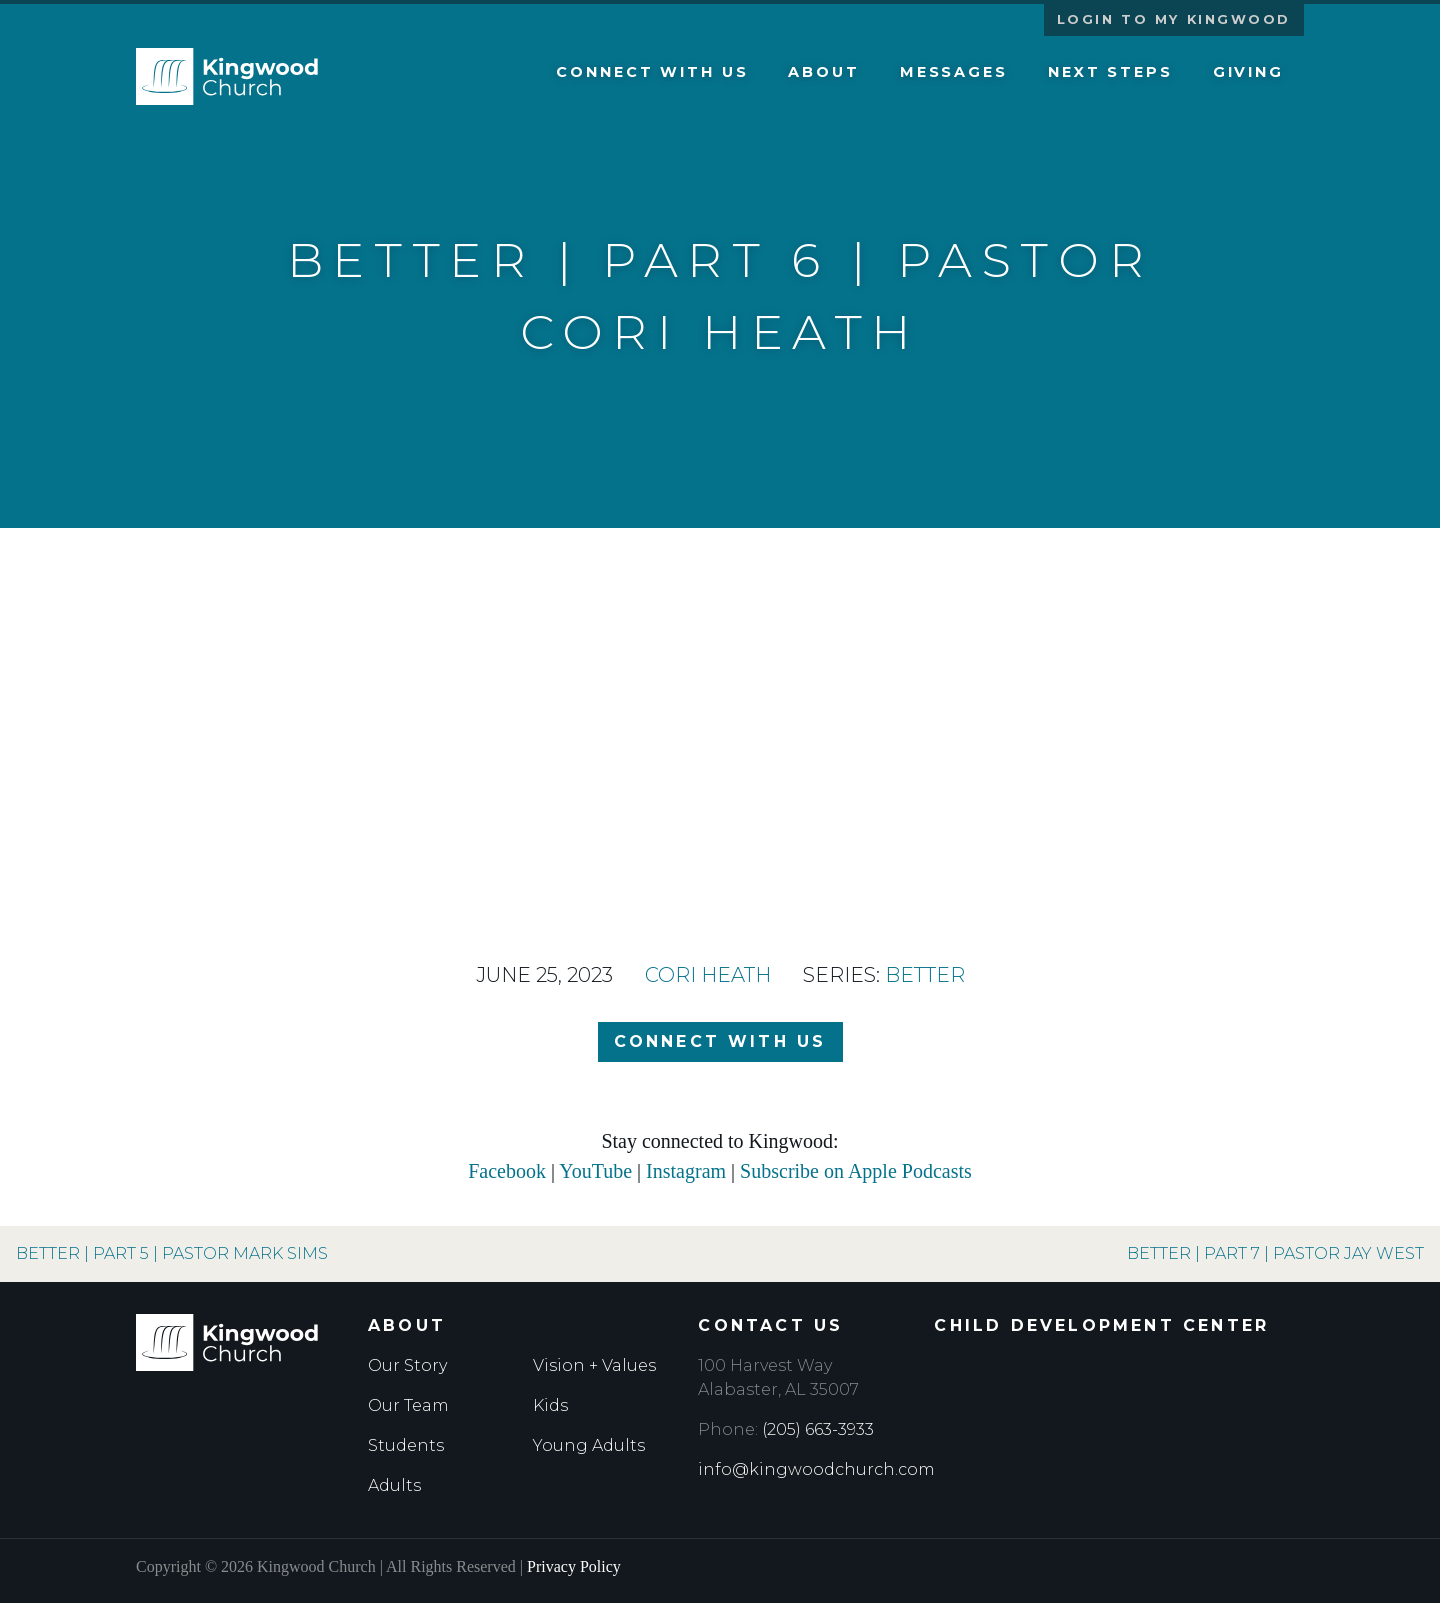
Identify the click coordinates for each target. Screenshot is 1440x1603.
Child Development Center (1101, 1325)
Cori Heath (708, 975)
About (823, 72)
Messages (954, 72)
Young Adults (589, 1445)
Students (406, 1445)
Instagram (686, 1171)
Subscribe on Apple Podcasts (856, 1171)
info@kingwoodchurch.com (816, 1469)
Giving (1248, 72)
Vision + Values (594, 1365)
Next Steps (1110, 72)
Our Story (407, 1365)
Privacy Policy (574, 1566)
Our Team (408, 1405)
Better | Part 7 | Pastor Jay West (1275, 1253)
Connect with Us (652, 72)
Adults (394, 1485)
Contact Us (770, 1325)
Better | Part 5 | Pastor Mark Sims (172, 1253)
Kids (550, 1405)
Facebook (507, 1171)
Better (925, 975)
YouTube (595, 1171)
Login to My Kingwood (1174, 19)
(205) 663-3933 (818, 1429)
